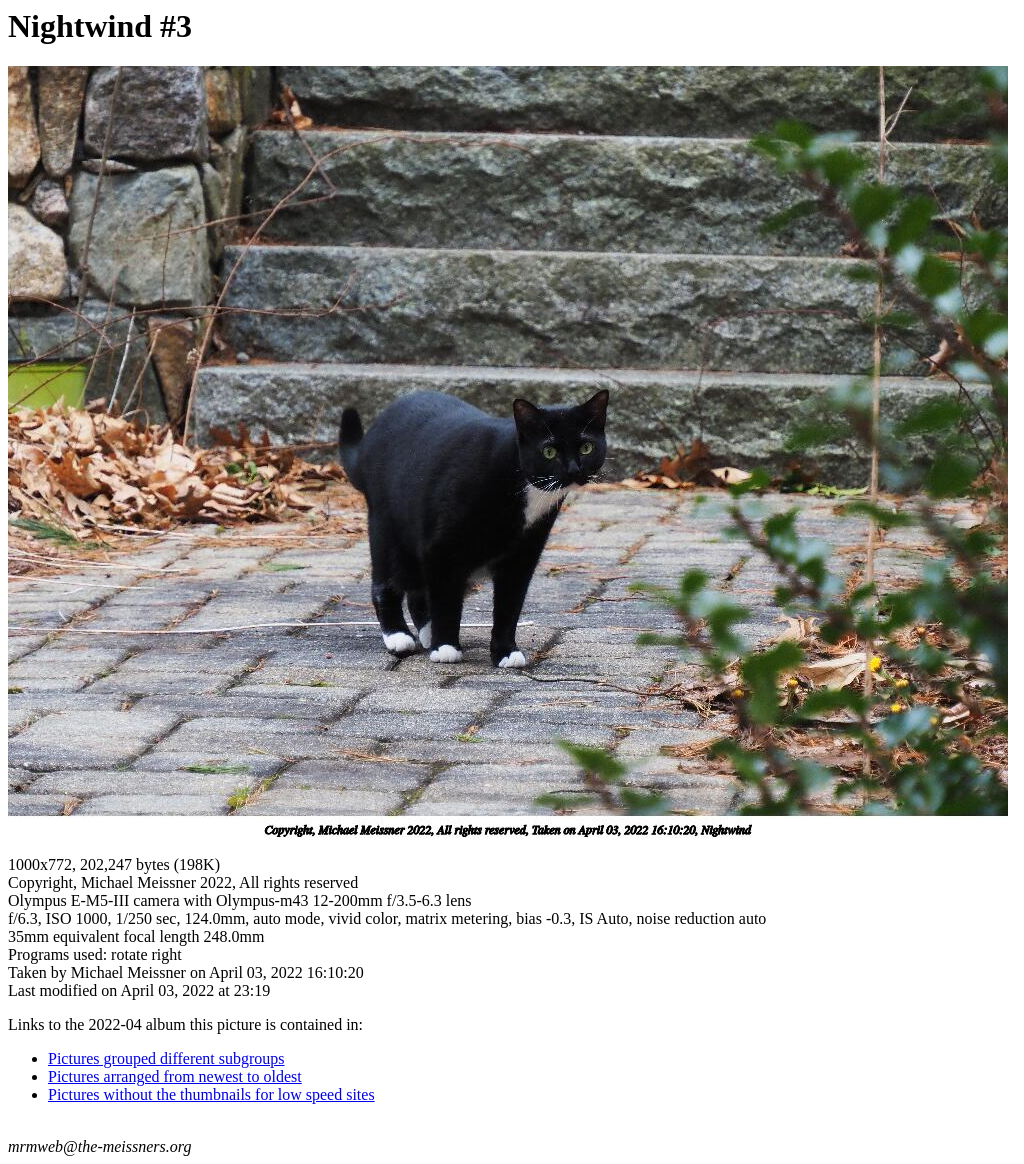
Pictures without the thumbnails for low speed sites (211, 1094)
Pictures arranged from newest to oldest (175, 1076)
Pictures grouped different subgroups (166, 1058)
